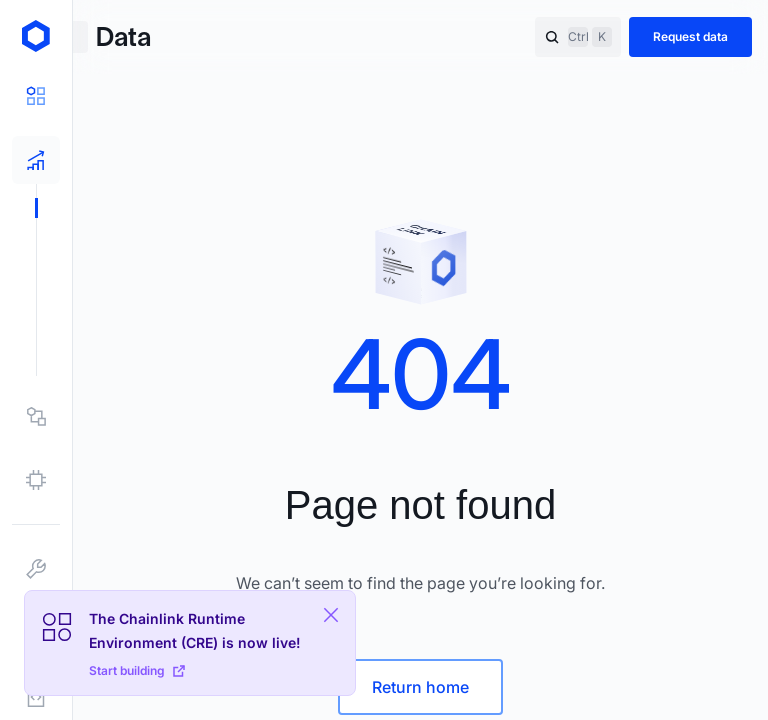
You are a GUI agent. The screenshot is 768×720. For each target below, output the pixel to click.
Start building (137, 670)
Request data (690, 36)
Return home (420, 687)
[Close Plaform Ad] (331, 615)
